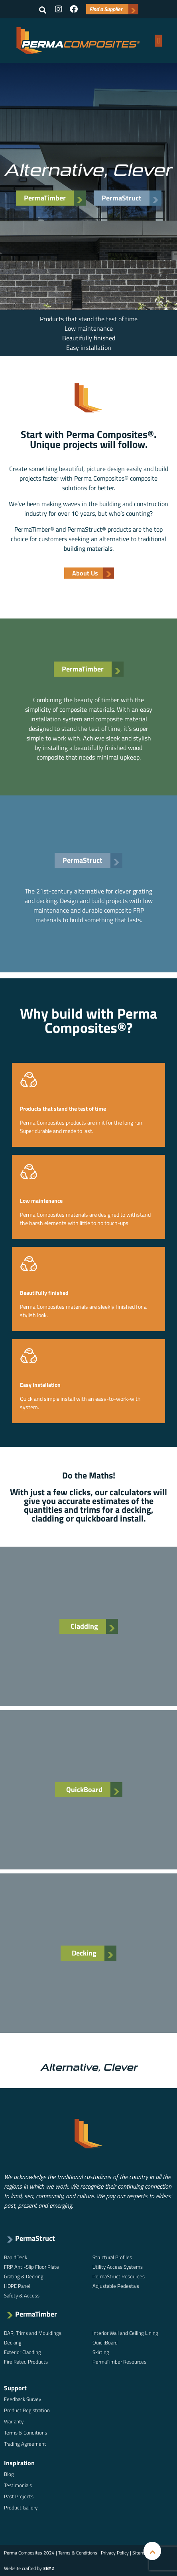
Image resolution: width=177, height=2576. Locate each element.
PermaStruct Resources (118, 2276)
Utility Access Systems (117, 2267)
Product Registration (27, 2410)
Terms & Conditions (25, 2433)
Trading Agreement (25, 2444)
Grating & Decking (23, 2276)
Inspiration (19, 2463)
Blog (9, 2474)
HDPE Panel (17, 2286)
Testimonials (18, 2485)
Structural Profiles (112, 2257)
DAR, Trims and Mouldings (32, 2333)
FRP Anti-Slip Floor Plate (31, 2267)
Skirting (100, 2352)
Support (15, 2388)
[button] (42, 10)
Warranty (14, 2421)
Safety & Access (21, 2295)
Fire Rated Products (26, 2362)
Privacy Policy (115, 2552)
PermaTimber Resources (119, 2362)
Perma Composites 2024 (29, 2552)
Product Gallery (20, 2507)
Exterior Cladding (22, 2352)
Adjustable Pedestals (115, 2286)
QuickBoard (105, 2342)
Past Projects (18, 2496)
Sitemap (140, 2552)
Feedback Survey (22, 2399)
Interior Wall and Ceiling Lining (125, 2333)
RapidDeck (15, 2257)
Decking (13, 2342)
